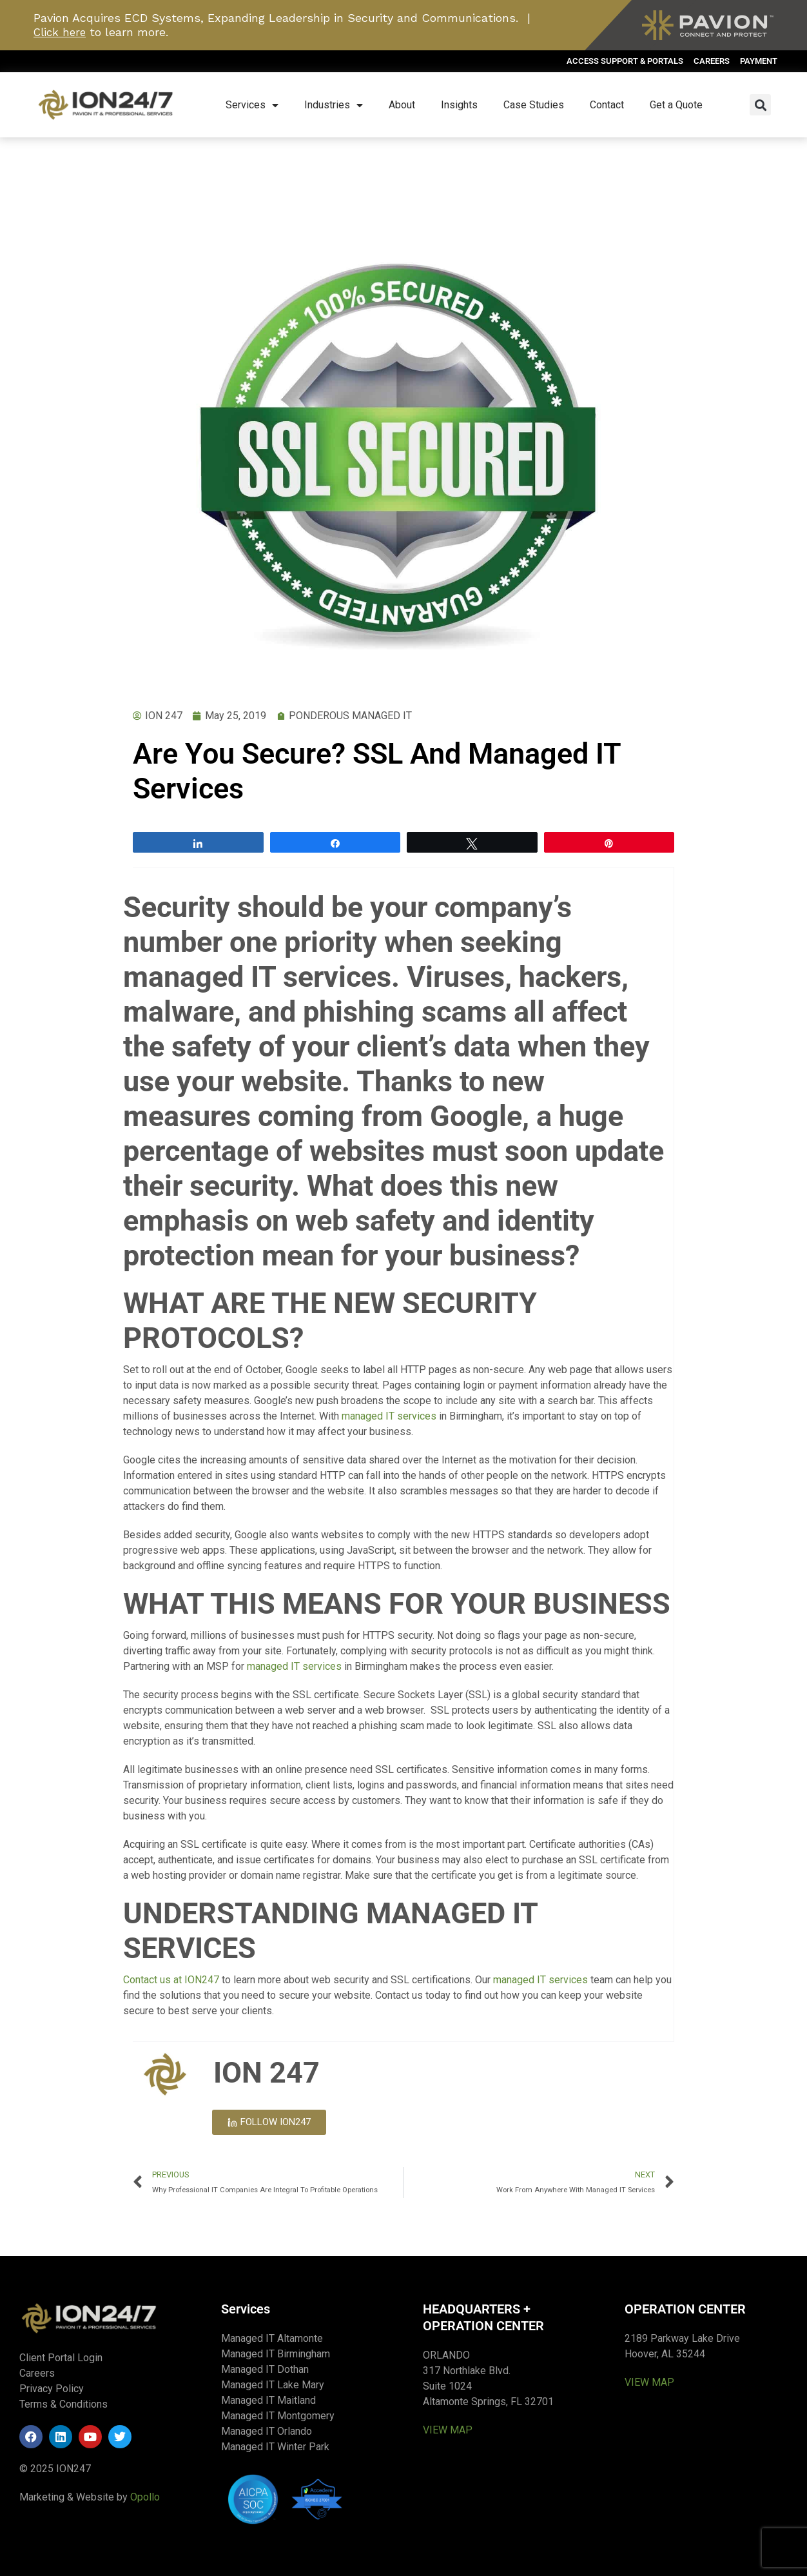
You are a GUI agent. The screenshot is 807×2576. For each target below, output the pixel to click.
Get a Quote (676, 105)
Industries (333, 105)
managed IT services (389, 1416)
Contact (607, 105)
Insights (459, 105)
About (402, 105)
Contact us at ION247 (171, 1980)
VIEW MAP (447, 2430)
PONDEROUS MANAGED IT (350, 715)
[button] (760, 104)
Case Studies (533, 105)
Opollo (145, 2497)
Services (252, 105)
